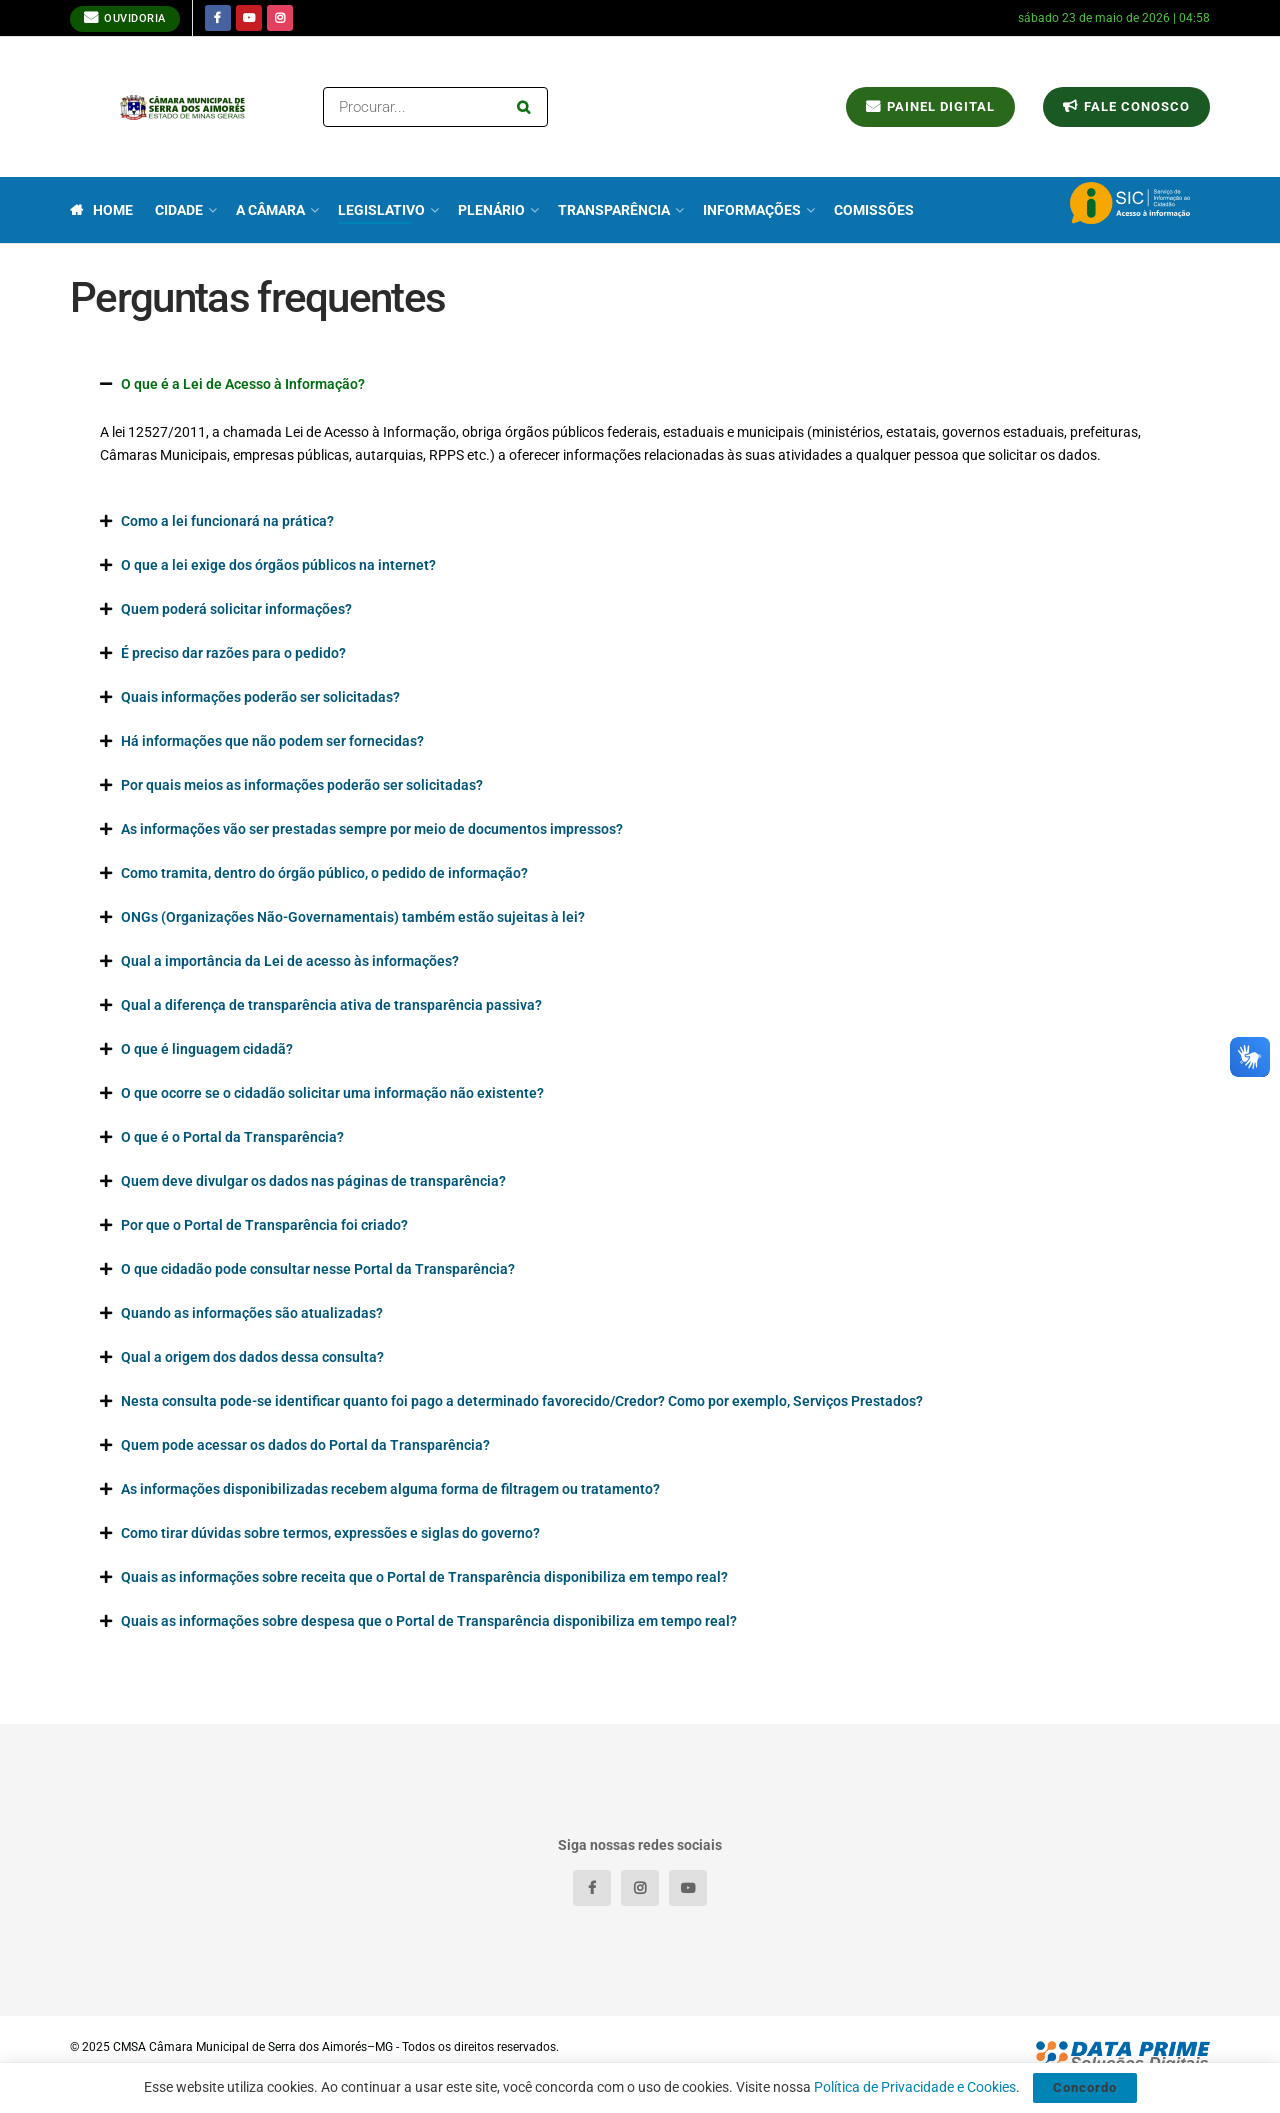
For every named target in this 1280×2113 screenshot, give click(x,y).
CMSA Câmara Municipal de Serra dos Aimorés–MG (253, 2047)
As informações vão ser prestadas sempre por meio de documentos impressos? (372, 829)
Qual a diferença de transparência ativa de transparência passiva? (331, 1005)
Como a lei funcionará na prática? (227, 521)
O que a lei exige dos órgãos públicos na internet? (278, 565)
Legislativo (381, 210)
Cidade (179, 210)
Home (101, 210)
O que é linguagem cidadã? (207, 1049)
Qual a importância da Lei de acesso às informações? (290, 961)
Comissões (874, 210)
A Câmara (270, 210)
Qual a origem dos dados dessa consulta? (252, 1357)
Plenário (491, 210)
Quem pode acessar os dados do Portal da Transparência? (305, 1445)
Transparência (614, 210)
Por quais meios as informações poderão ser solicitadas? (302, 785)
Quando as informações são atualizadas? (252, 1313)
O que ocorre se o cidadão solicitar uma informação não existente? (332, 1093)
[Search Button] (527, 107)
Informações (752, 210)
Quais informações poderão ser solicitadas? (260, 697)
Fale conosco (1126, 106)
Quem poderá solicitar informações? (236, 609)
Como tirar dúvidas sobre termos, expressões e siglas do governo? (330, 1533)
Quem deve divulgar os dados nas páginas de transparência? (313, 1181)
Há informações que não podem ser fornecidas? (272, 741)
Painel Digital (930, 106)
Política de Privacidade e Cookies (915, 2087)
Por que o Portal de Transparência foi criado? (264, 1225)
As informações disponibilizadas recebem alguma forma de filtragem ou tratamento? (390, 1489)
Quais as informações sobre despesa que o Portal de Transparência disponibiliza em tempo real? (429, 1621)
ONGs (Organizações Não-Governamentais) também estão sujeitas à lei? (353, 917)
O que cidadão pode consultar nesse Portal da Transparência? (318, 1269)
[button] (640, 384)
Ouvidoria (125, 17)
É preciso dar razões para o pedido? (233, 653)
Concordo (1085, 2087)
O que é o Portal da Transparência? (232, 1137)
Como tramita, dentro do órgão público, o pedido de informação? (324, 873)
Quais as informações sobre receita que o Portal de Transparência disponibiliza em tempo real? (424, 1577)
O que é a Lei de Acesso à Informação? (243, 384)
